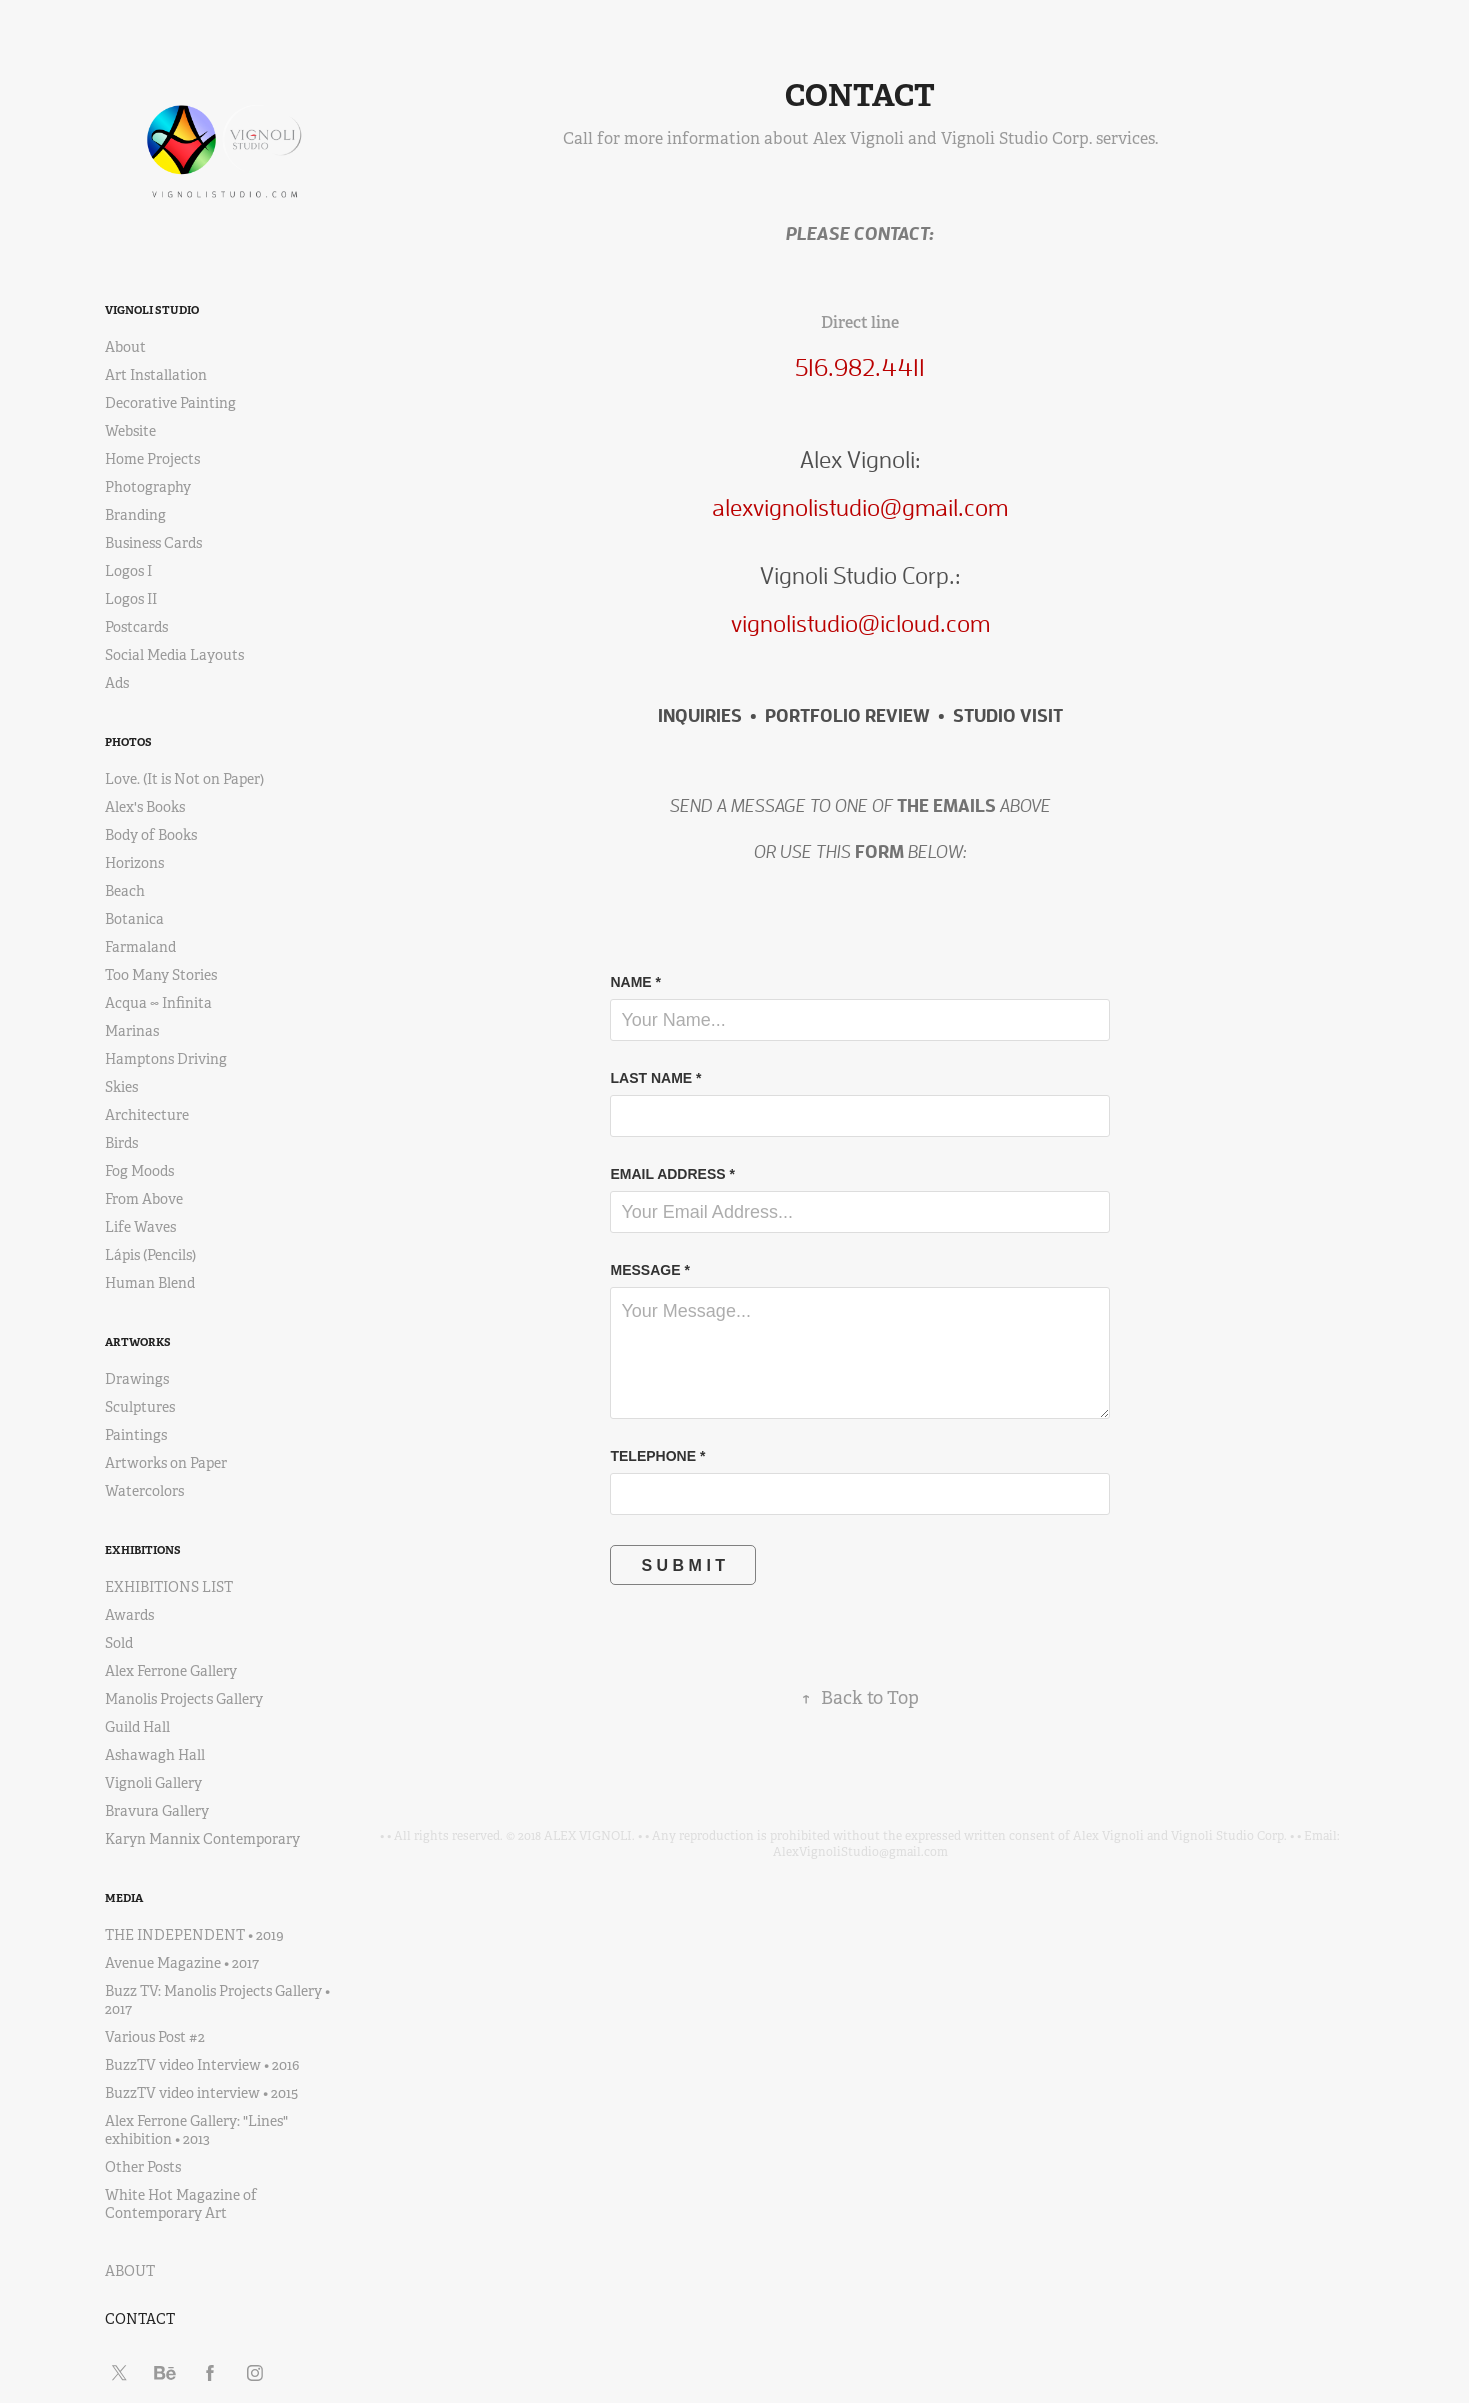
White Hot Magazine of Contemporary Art (181, 2204)
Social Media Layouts (174, 655)
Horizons (134, 863)
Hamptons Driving (166, 1059)
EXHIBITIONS (143, 1550)
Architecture (147, 1115)
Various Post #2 (155, 2037)
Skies (121, 1087)
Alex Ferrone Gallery (171, 1671)
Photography (148, 487)
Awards (129, 1615)
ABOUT (130, 2271)
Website (130, 431)
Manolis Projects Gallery (184, 1699)
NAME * (635, 982)
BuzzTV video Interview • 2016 (202, 2065)
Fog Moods (139, 1171)
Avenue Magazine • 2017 (182, 1963)
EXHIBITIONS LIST (169, 1587)
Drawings (137, 1379)
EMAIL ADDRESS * (672, 1174)
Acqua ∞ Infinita (158, 1003)
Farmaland (140, 947)
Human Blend (150, 1283)
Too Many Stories (161, 975)
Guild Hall (137, 1727)
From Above (144, 1199)
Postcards (136, 627)
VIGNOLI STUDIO (152, 310)
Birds (121, 1143)
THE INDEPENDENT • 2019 (194, 1935)
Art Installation (156, 375)
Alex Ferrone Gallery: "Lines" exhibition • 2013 (196, 2130)
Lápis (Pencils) (150, 1255)
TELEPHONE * (657, 1456)
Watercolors (144, 1491)
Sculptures (140, 1407)
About (125, 347)
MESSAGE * (649, 1270)
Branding (135, 515)
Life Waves (140, 1227)
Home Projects (152, 459)
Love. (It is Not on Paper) (184, 779)
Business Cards (153, 543)
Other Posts (143, 2167)
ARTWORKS (138, 1342)
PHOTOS (128, 742)
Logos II (131, 599)
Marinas (132, 1031)
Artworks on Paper (166, 1463)
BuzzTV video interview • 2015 (201, 2093)
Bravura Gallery (157, 1811)
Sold (119, 1643)
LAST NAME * (655, 1078)
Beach (125, 891)
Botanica (134, 919)
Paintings (136, 1435)
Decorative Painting (170, 403)
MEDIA (124, 1898)
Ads (117, 683)
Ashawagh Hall (155, 1755)
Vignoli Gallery (153, 1783)
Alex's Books (145, 807)
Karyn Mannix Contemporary (202, 1839)
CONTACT (140, 2319)
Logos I (128, 571)
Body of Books (151, 835)
